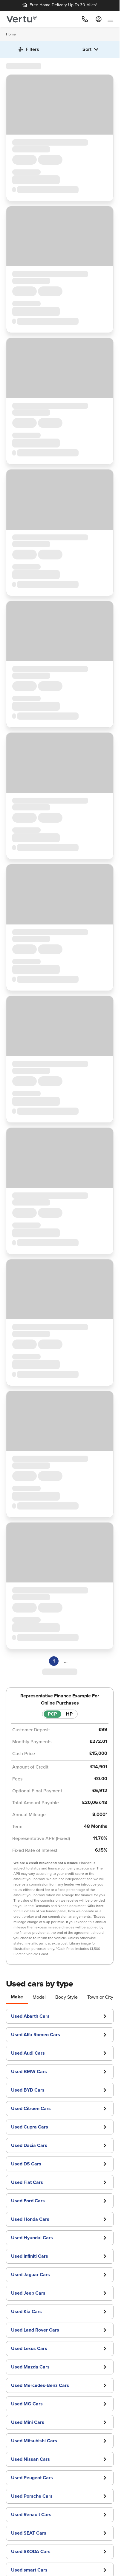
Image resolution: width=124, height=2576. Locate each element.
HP (69, 1713)
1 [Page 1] (54, 1660)
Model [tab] (39, 1997)
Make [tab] (17, 1996)
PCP (52, 1713)
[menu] (109, 19)
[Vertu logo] (21, 19)
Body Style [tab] (66, 1997)
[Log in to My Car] (99, 19)
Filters (29, 49)
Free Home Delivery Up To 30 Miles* (59, 5)
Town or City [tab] (100, 1997)
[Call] (85, 19)
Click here (96, 1905)
